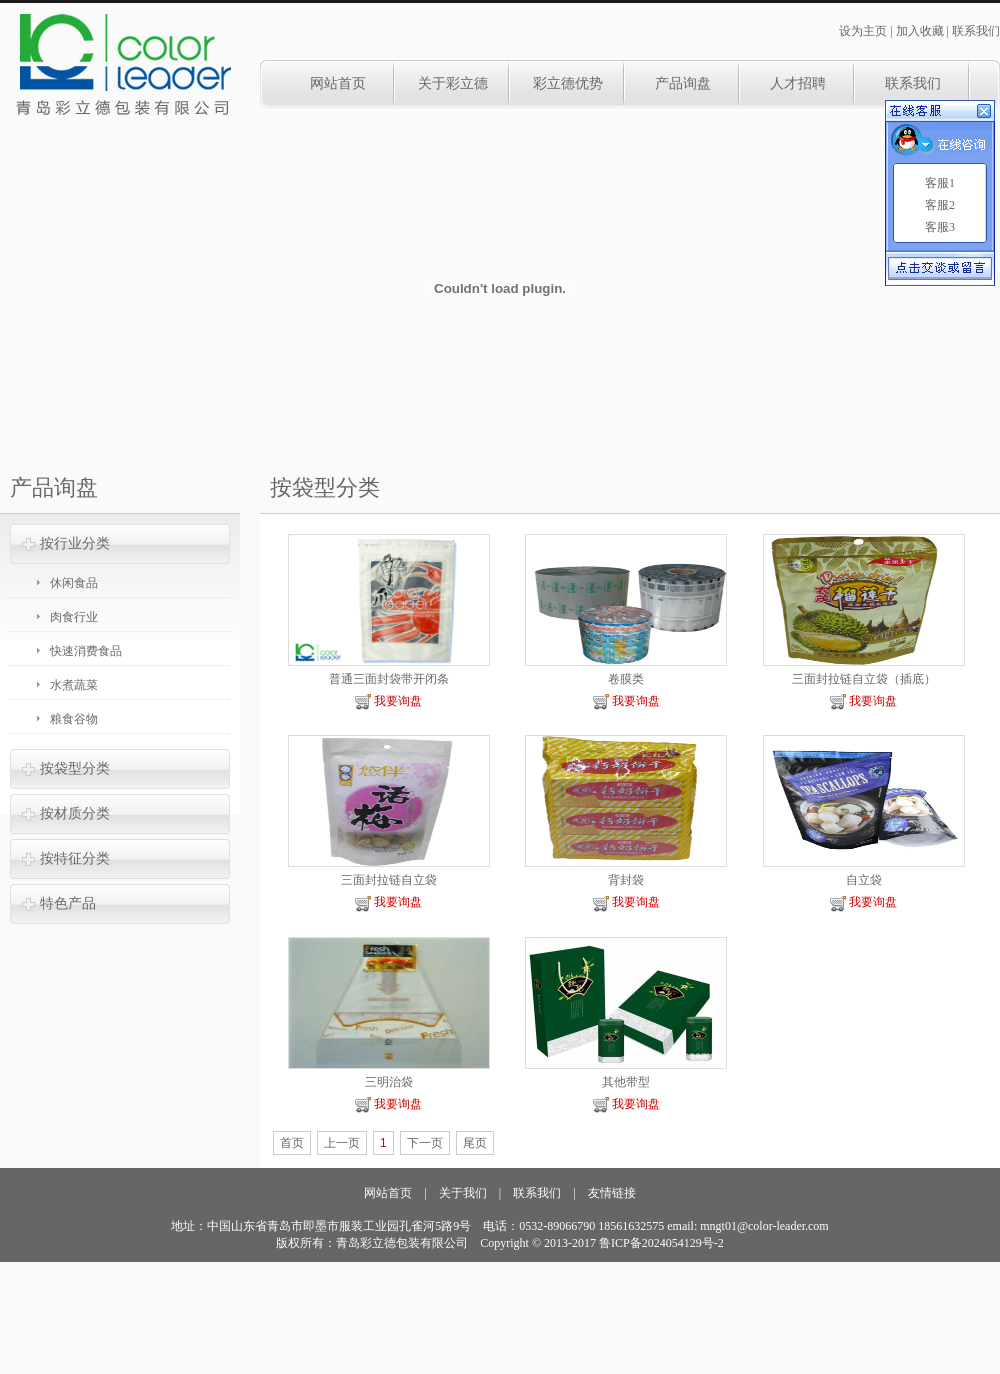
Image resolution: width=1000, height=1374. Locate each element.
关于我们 (463, 1193)
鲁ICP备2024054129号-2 (661, 1243)
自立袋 (864, 880)
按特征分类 (75, 858)
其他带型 (626, 1082)
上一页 (342, 1143)
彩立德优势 (568, 83)
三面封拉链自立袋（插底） (864, 679)
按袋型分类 (75, 768)
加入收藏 (920, 31)
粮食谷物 (74, 719)
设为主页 (863, 31)
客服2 (940, 205)
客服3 (940, 227)
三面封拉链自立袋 (389, 880)
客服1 (940, 183)
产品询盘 (683, 83)
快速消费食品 (86, 651)
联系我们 (976, 31)
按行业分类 (75, 543)
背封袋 (626, 880)
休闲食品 (74, 583)
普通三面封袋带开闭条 (389, 679)
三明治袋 (389, 1082)
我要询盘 (388, 701)
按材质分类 (75, 813)
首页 (292, 1143)
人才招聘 (798, 83)
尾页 (475, 1143)
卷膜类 (626, 679)
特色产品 (68, 903)
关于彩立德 (453, 83)
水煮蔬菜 (74, 685)
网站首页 (338, 83)
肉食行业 (74, 617)
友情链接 (612, 1193)
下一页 (425, 1143)
